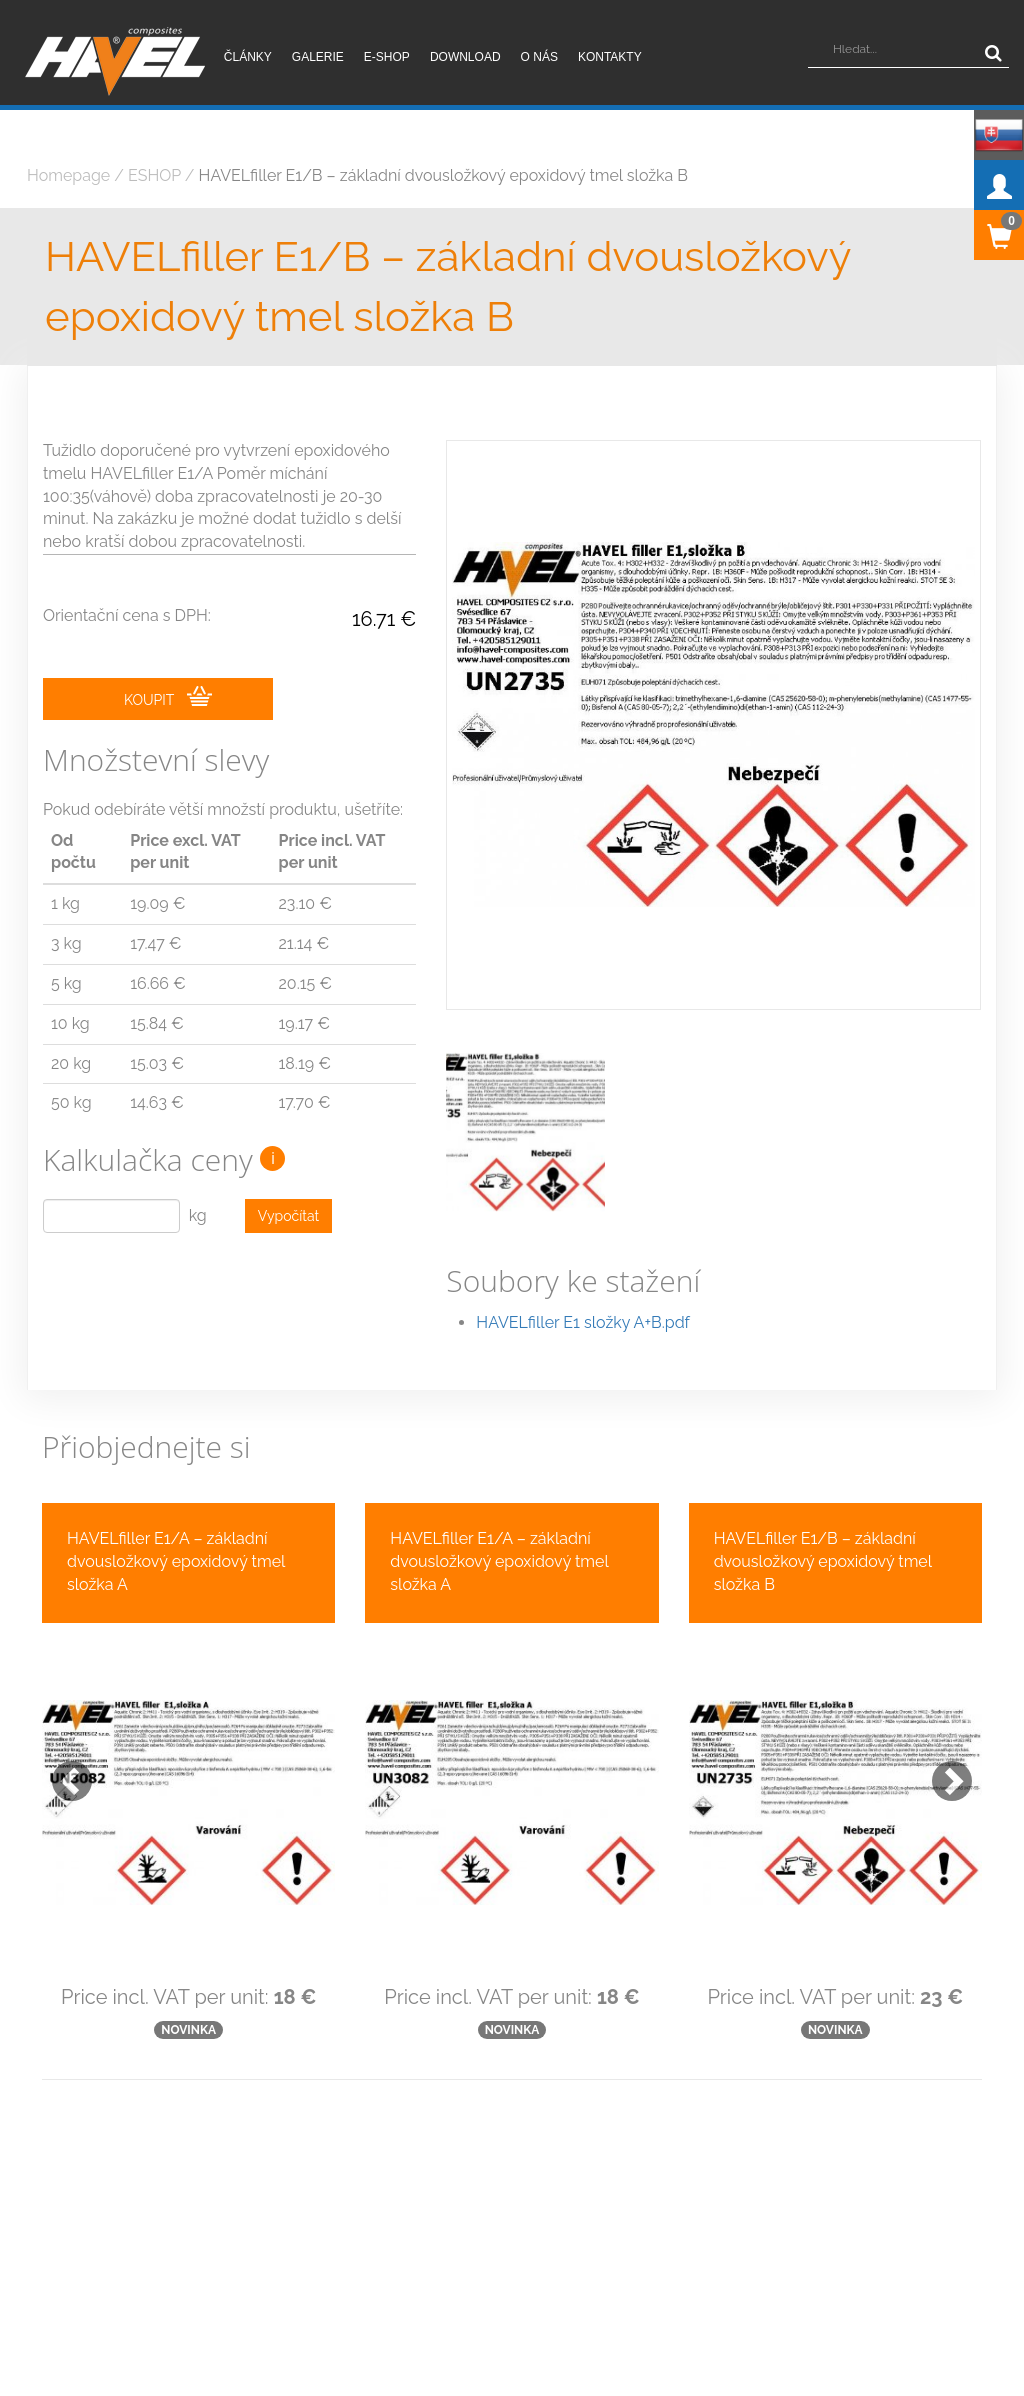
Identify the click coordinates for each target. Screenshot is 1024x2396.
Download (465, 57)
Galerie (318, 57)
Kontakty (610, 57)
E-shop (387, 57)
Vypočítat (289, 1218)
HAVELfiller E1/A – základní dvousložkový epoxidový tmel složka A (176, 1518)
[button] (62, 1728)
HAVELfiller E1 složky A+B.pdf (583, 1278)
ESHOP (154, 175)
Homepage (68, 175)
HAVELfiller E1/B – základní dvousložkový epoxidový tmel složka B (443, 175)
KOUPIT (168, 699)
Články (248, 57)
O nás (539, 57)
